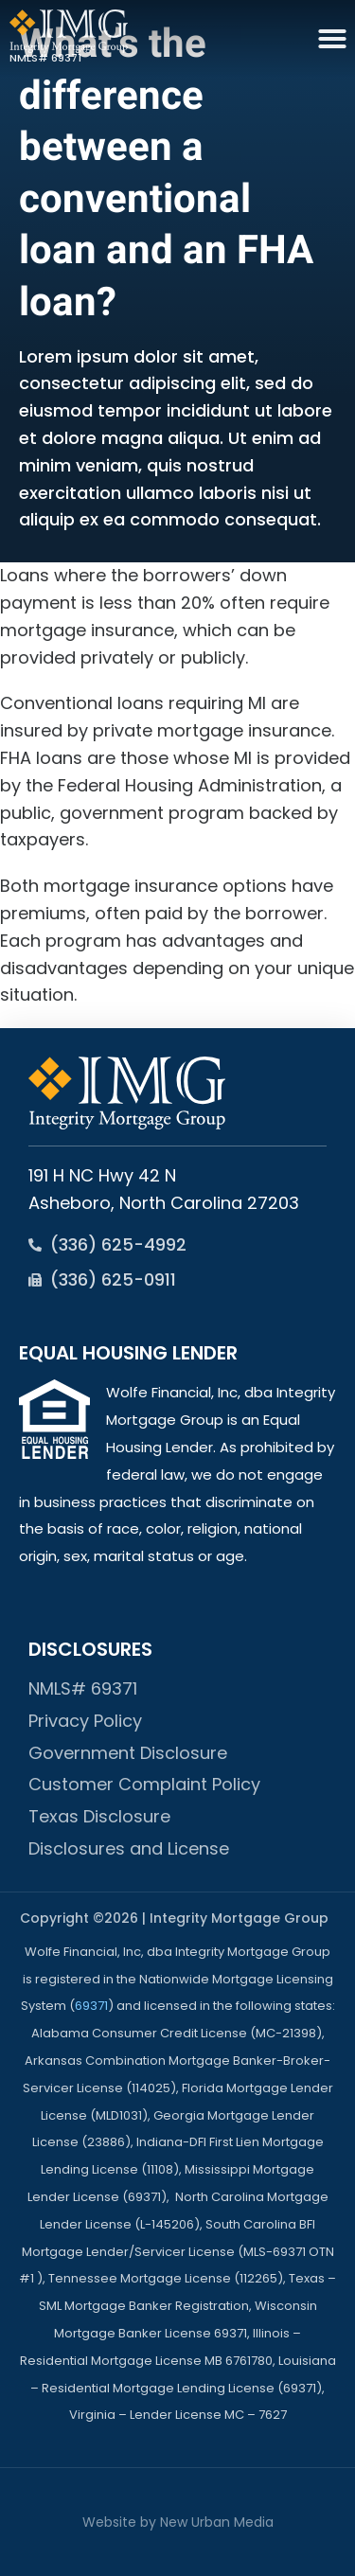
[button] (332, 39)
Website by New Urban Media (178, 2522)
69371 (91, 2006)
